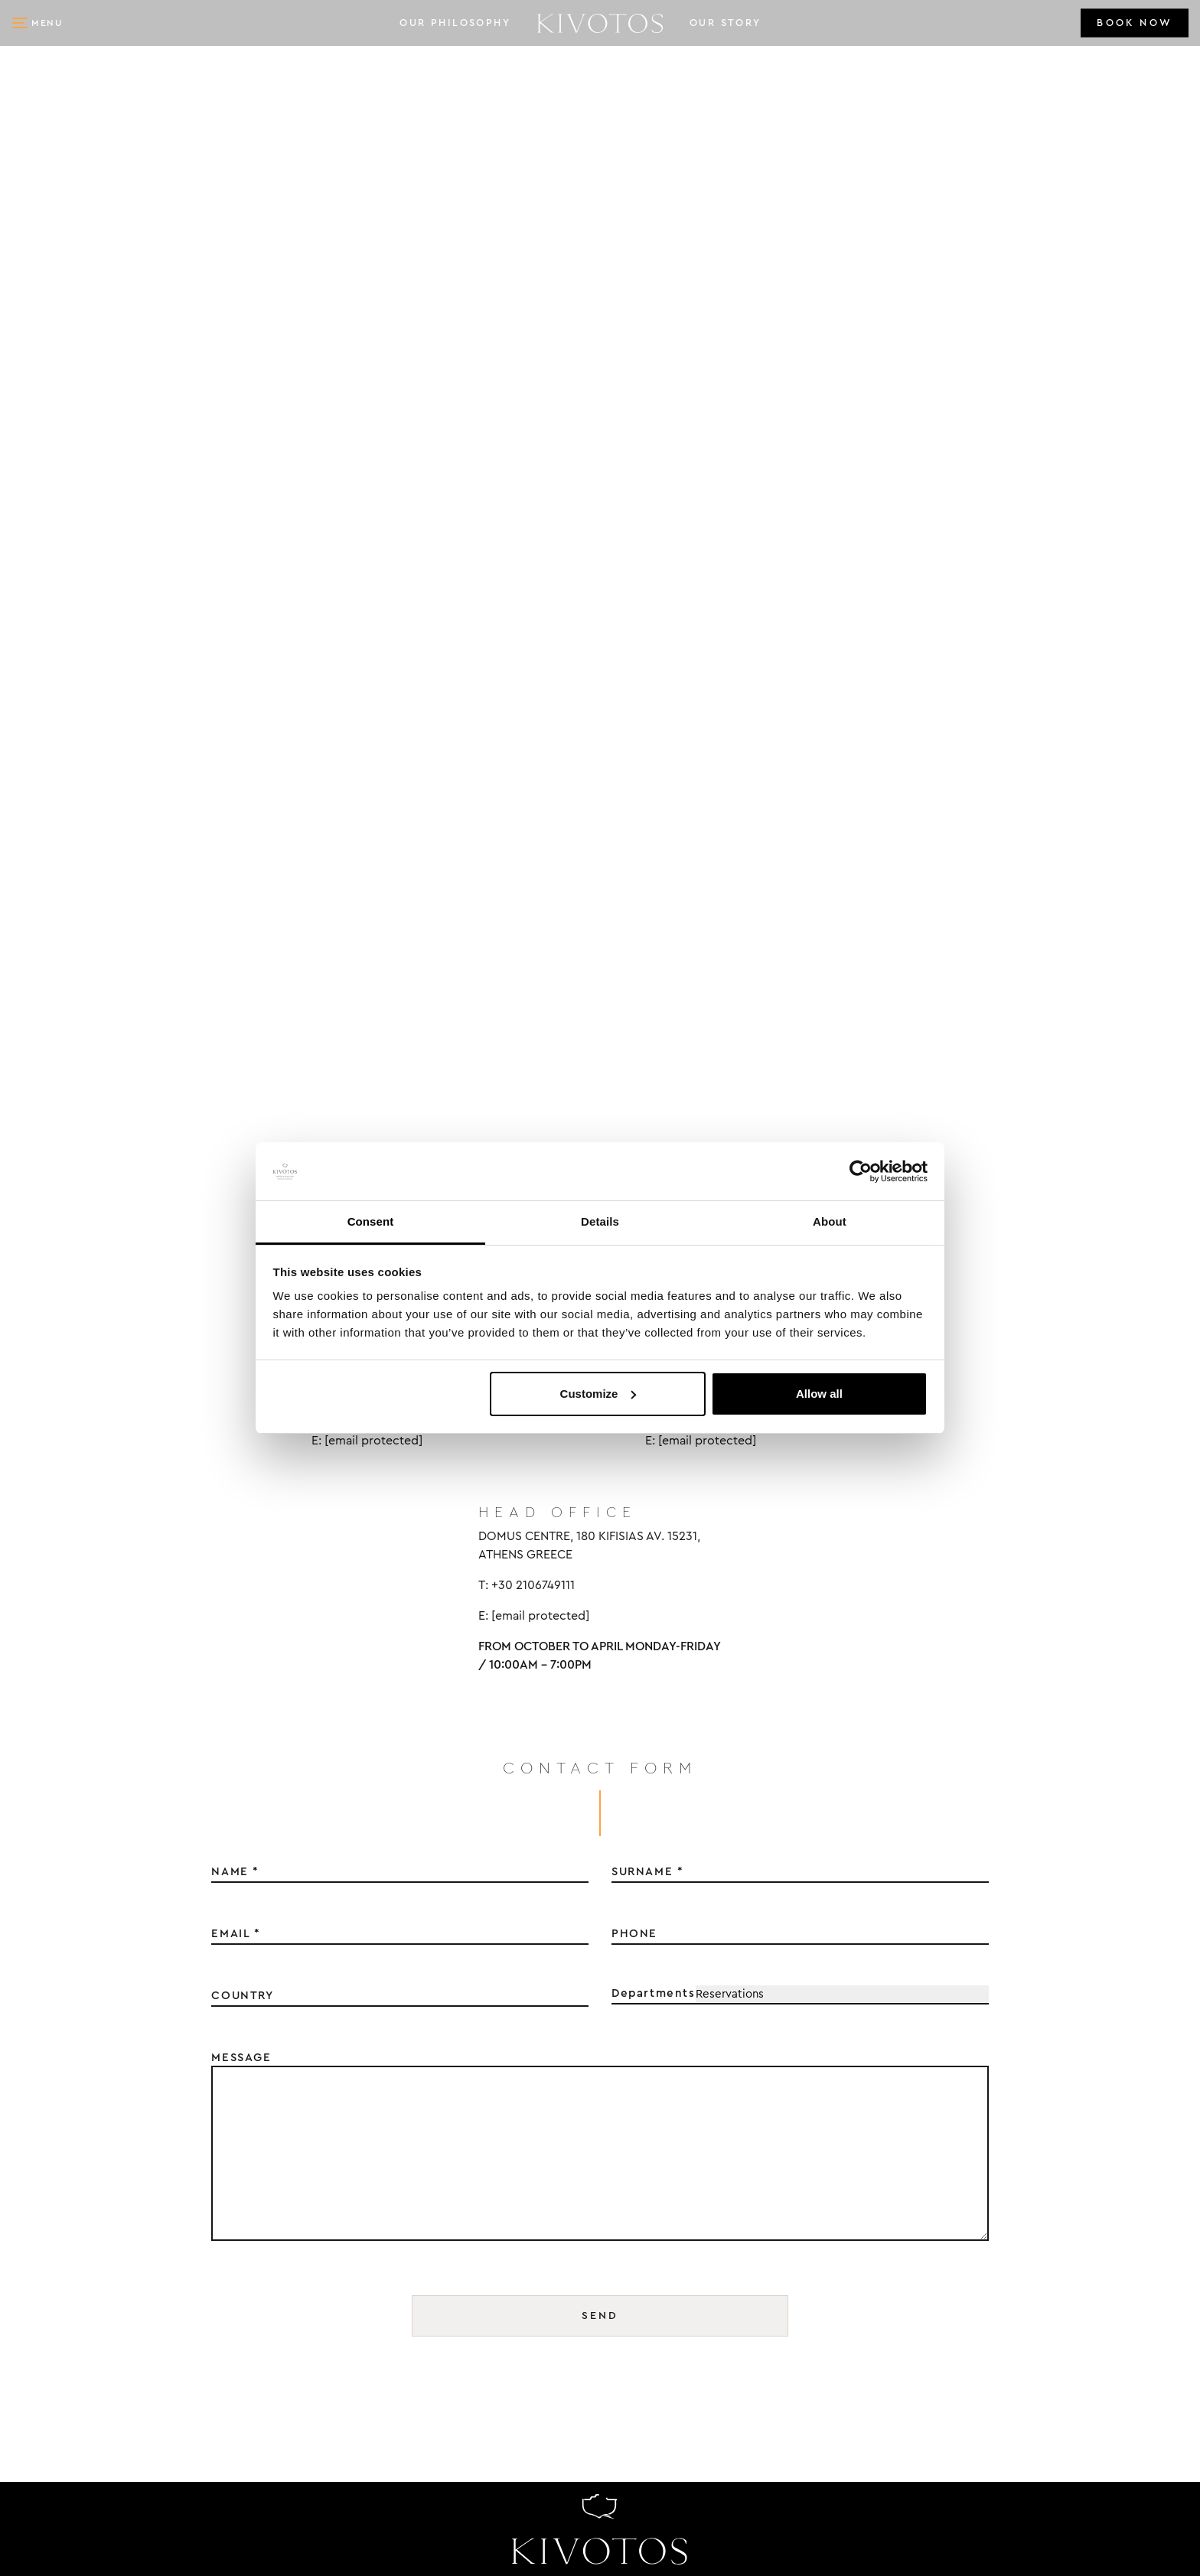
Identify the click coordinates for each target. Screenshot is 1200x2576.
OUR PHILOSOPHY (454, 23)
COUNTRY (242, 1419)
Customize (598, 1393)
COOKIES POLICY (1101, 2200)
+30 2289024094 (81, 2294)
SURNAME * (473, 2175)
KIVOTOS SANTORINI (112, 2102)
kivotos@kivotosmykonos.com (140, 2320)
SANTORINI (910, 2243)
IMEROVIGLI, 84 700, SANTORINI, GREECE (167, 2180)
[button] (38, 23)
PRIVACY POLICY (1099, 2157)
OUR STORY (725, 23)
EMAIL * (235, 1357)
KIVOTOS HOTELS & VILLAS (139, 2425)
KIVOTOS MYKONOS (107, 2270)
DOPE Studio (187, 2551)
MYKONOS (905, 2200)
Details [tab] (600, 1221)
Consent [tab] (370, 1221)
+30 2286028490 (81, 2126)
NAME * (235, 1295)
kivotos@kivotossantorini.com (145, 2153)
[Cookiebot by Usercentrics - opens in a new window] (861, 1171)
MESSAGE (241, 1481)
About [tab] (829, 1221)
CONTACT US (1087, 2115)
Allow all (819, 1393)
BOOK (1134, 23)
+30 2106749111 (77, 2449)
